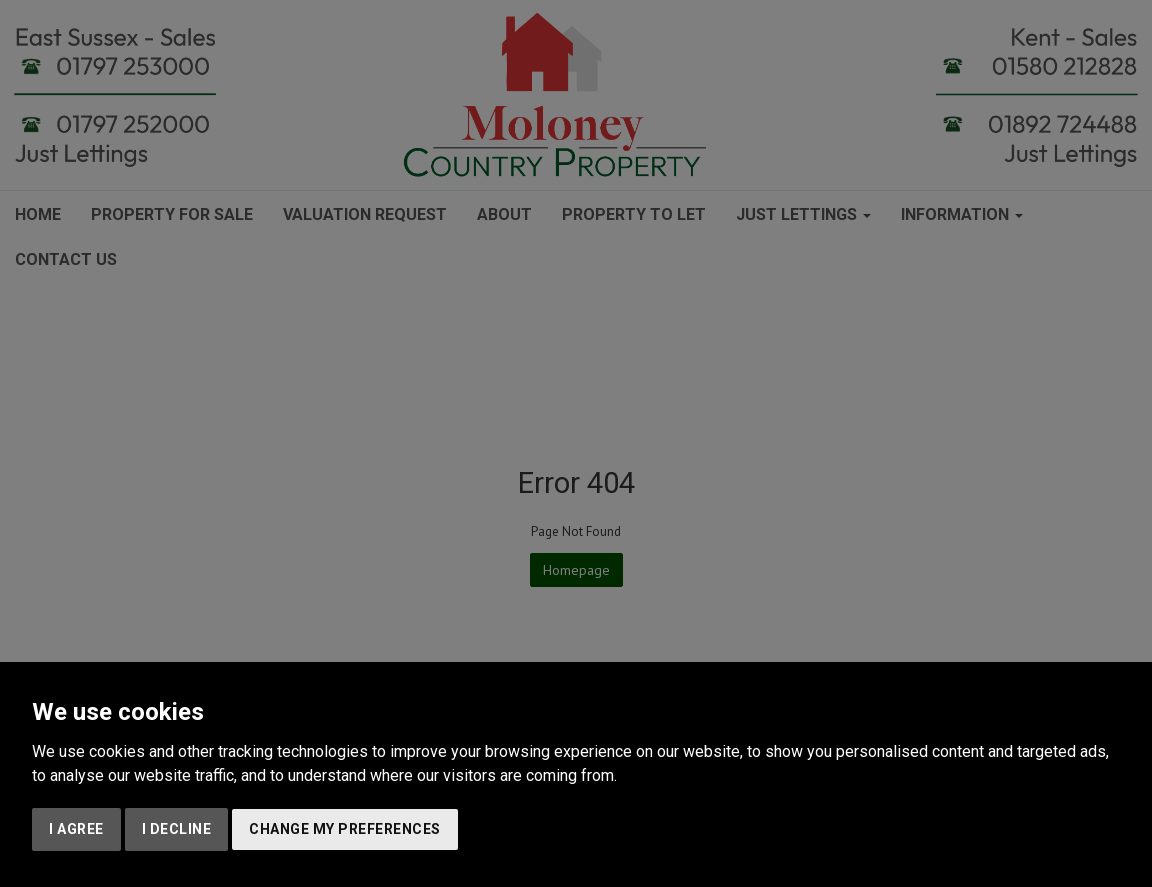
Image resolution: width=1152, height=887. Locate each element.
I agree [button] (76, 829)
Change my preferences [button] (345, 829)
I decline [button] (177, 829)
